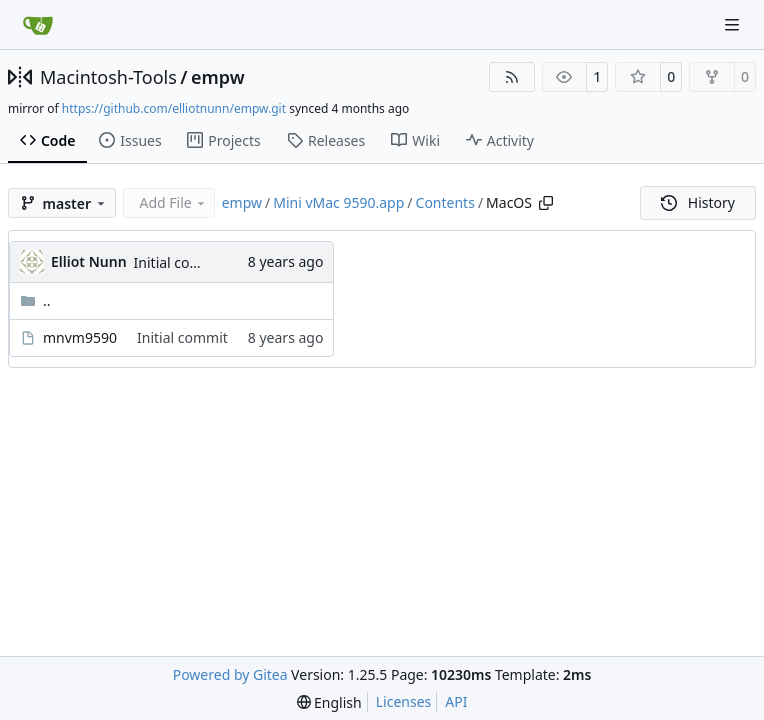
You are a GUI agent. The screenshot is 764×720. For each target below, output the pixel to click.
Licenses (404, 701)
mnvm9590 (80, 337)
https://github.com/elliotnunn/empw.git (174, 108)
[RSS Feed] (512, 77)
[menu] (329, 702)
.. (35, 300)
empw (218, 77)
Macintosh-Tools (108, 77)
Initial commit (179, 262)
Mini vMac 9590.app (338, 202)
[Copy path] (546, 203)
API (456, 701)
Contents (445, 202)
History (698, 202)
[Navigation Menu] (734, 24)
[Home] (38, 25)
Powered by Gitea (230, 674)
